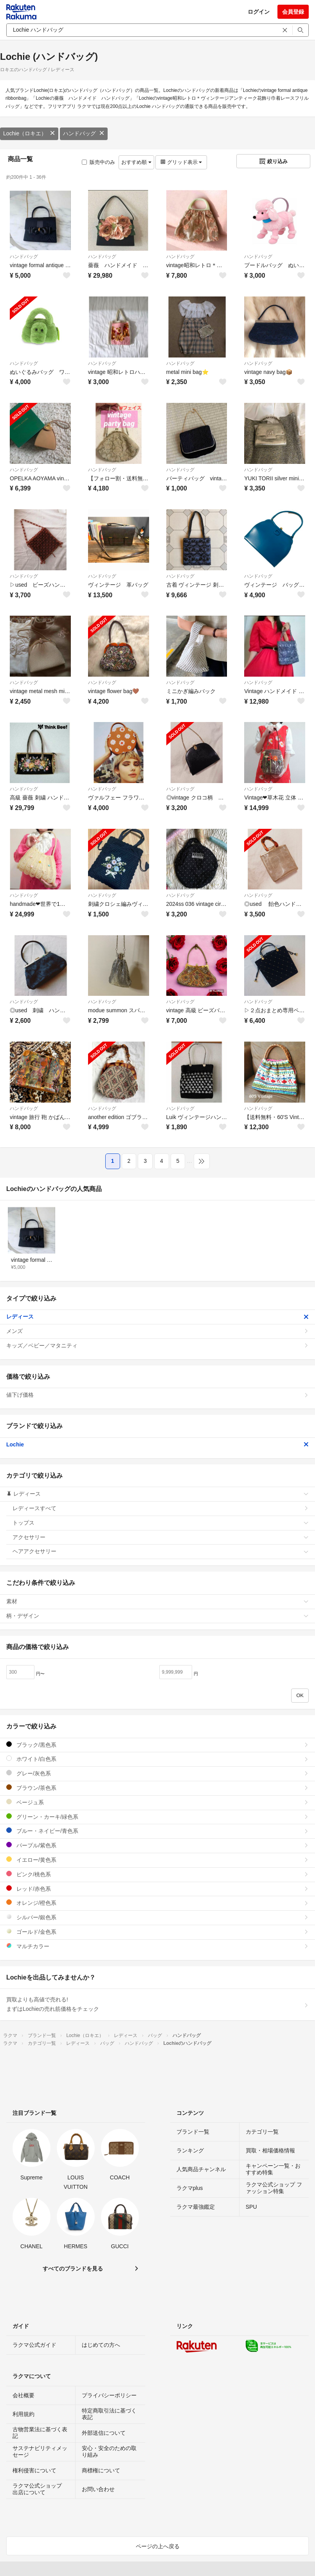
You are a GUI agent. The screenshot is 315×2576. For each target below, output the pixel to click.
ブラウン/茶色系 (157, 1787)
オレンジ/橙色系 (157, 1902)
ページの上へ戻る (158, 2546)
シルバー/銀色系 (157, 1917)
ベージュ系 (157, 1802)
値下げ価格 (157, 1395)
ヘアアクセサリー (161, 1551)
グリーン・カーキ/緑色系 (157, 1816)
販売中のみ (98, 162)
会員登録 (293, 12)
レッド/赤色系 (157, 1888)
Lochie (157, 1444)
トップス (161, 1523)
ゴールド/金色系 (157, 1931)
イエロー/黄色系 (157, 1859)
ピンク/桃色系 (157, 1874)
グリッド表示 (181, 162)
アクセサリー (161, 1537)
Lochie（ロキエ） (29, 133)
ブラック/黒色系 (157, 1744)
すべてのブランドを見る (73, 2268)
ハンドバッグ (83, 133)
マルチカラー (157, 1946)
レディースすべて (161, 1508)
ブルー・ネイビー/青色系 (157, 1830)
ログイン (259, 12)
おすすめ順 (136, 162)
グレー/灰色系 (157, 1773)
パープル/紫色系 (157, 1845)
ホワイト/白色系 (157, 1758)
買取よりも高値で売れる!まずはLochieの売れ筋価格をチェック (157, 2004)
